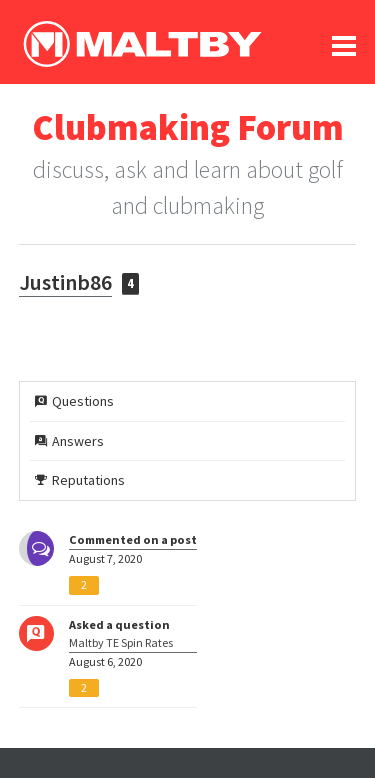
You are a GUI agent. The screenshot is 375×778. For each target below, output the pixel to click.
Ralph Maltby (142, 44)
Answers (69, 441)
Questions (74, 401)
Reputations (80, 480)
